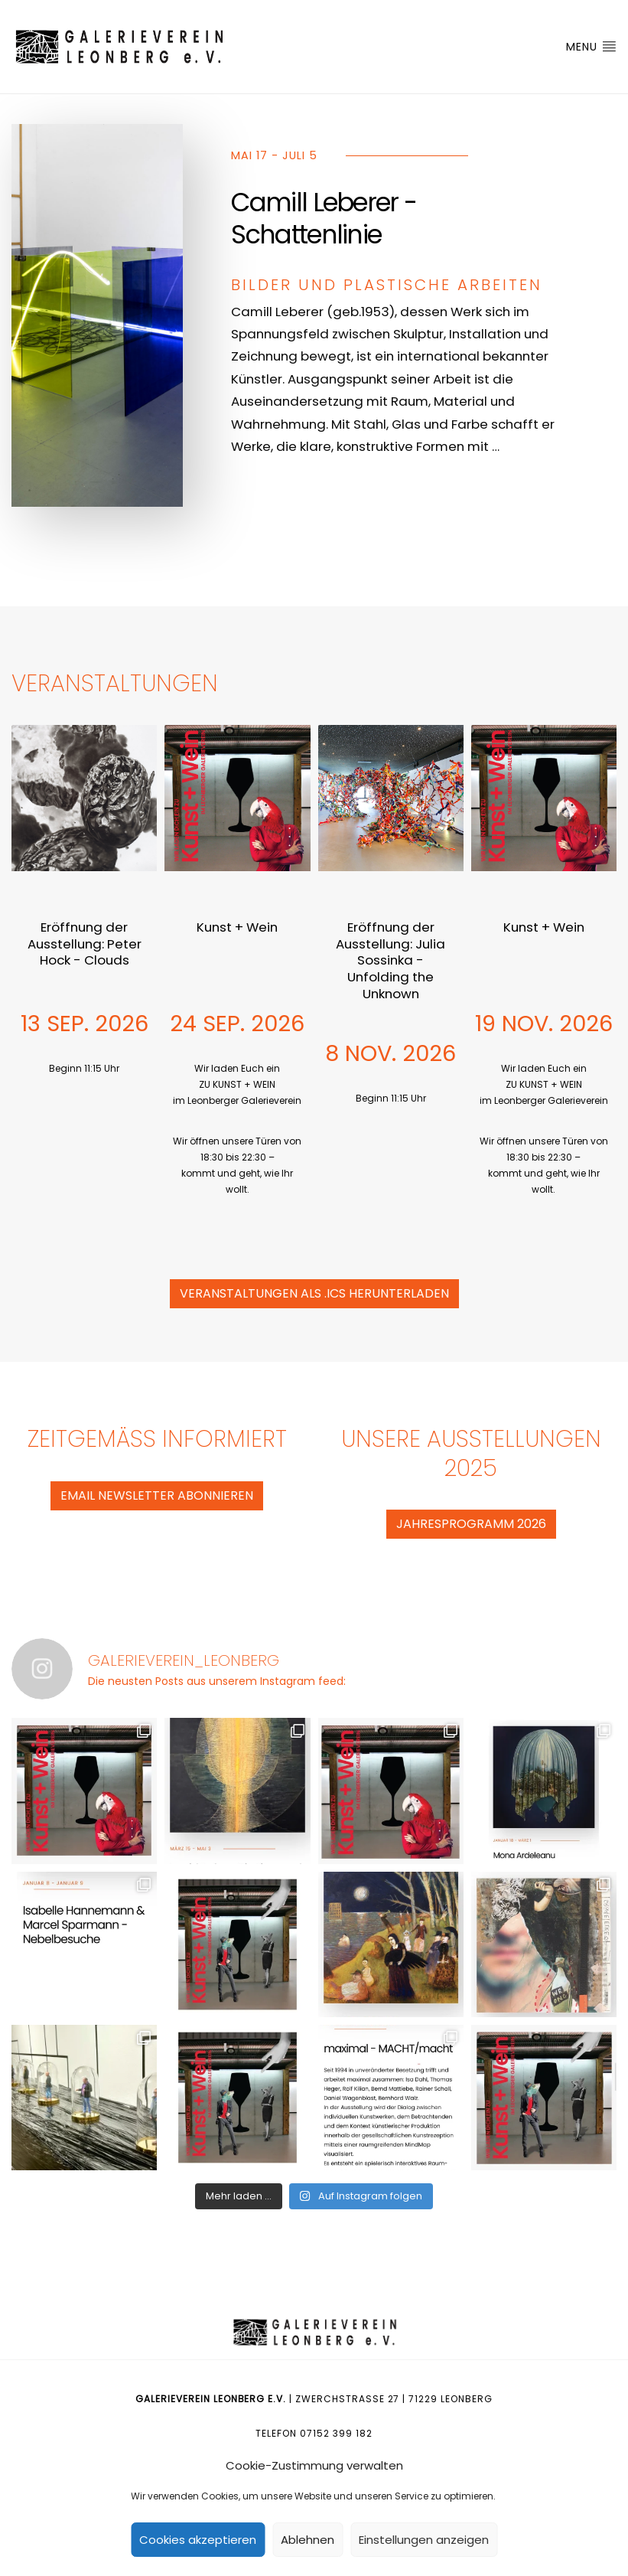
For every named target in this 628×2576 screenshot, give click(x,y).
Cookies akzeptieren (197, 2540)
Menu (591, 46)
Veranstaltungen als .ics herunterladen (314, 1293)
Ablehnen (307, 2540)
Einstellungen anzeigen (424, 2540)
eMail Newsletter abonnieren (156, 1495)
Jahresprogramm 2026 (471, 1524)
